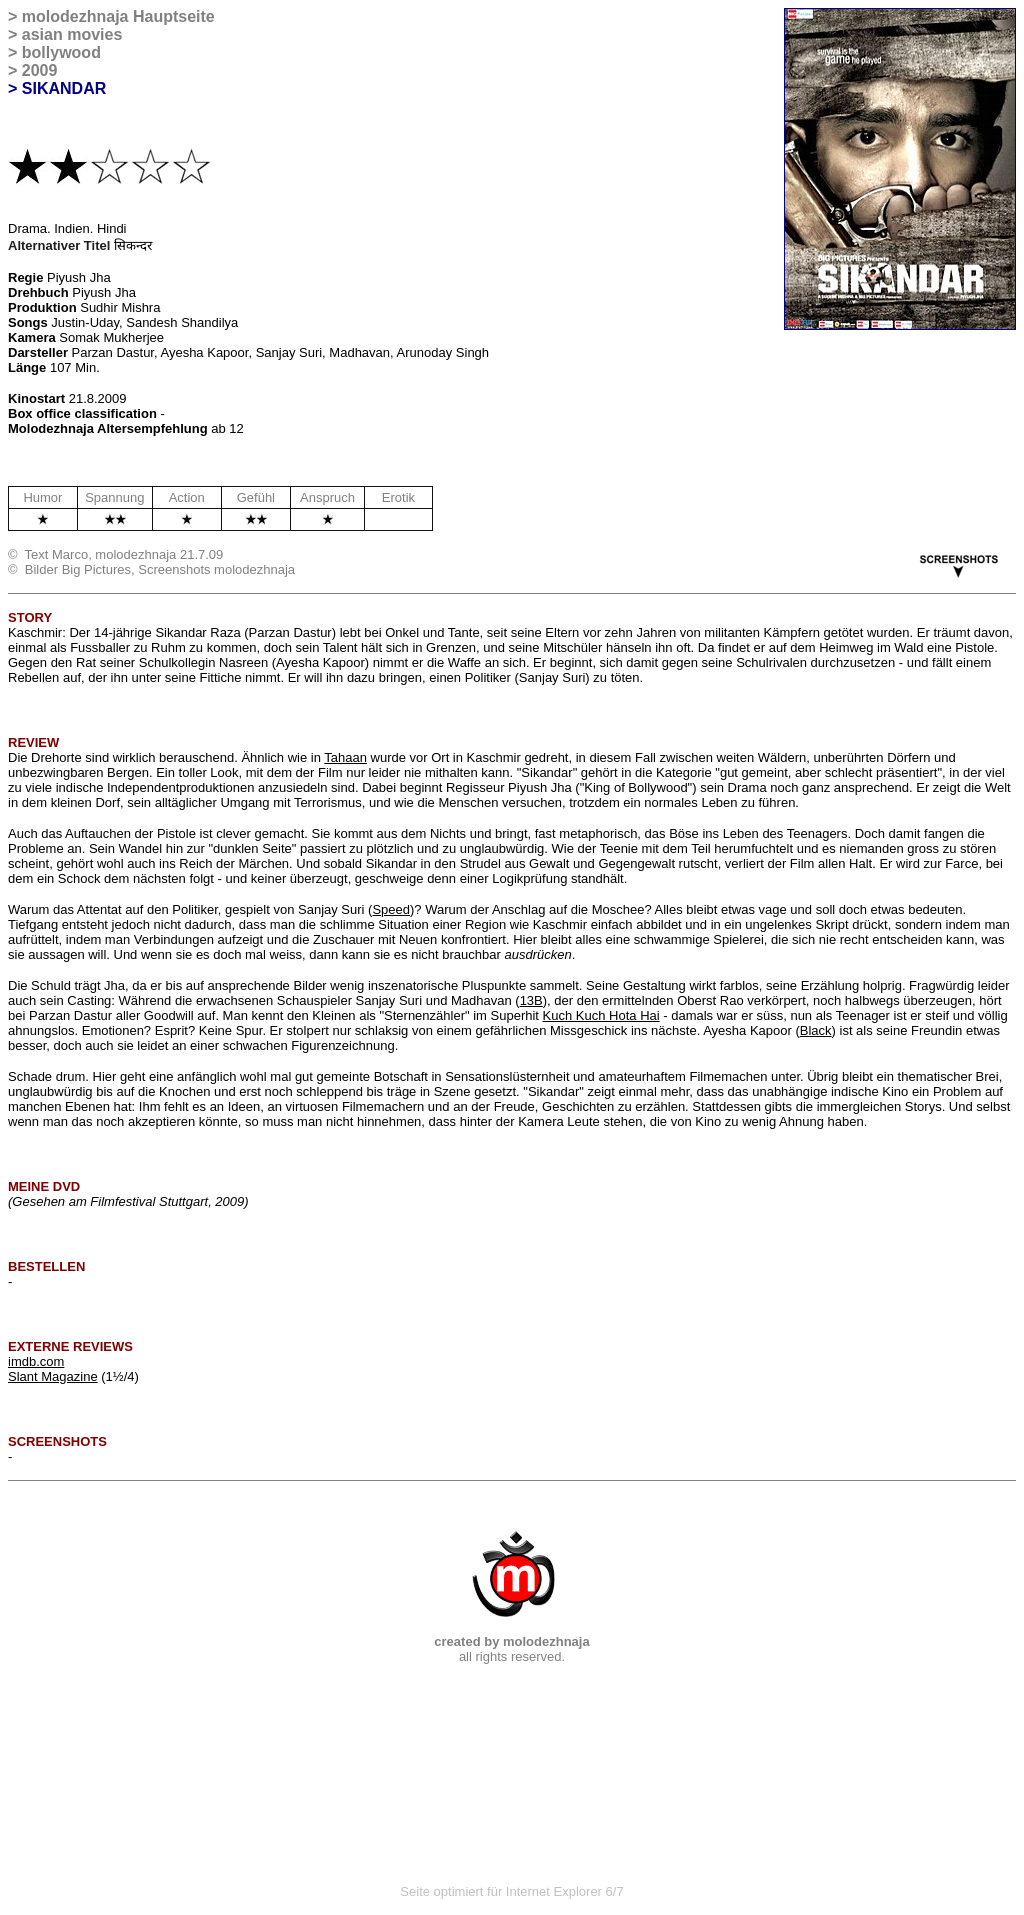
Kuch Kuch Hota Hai (601, 1015)
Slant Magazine (53, 1376)
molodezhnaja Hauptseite (118, 16)
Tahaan (345, 757)
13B (531, 1000)
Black (816, 1030)
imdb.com (36, 1361)
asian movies (72, 34)
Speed (391, 909)
